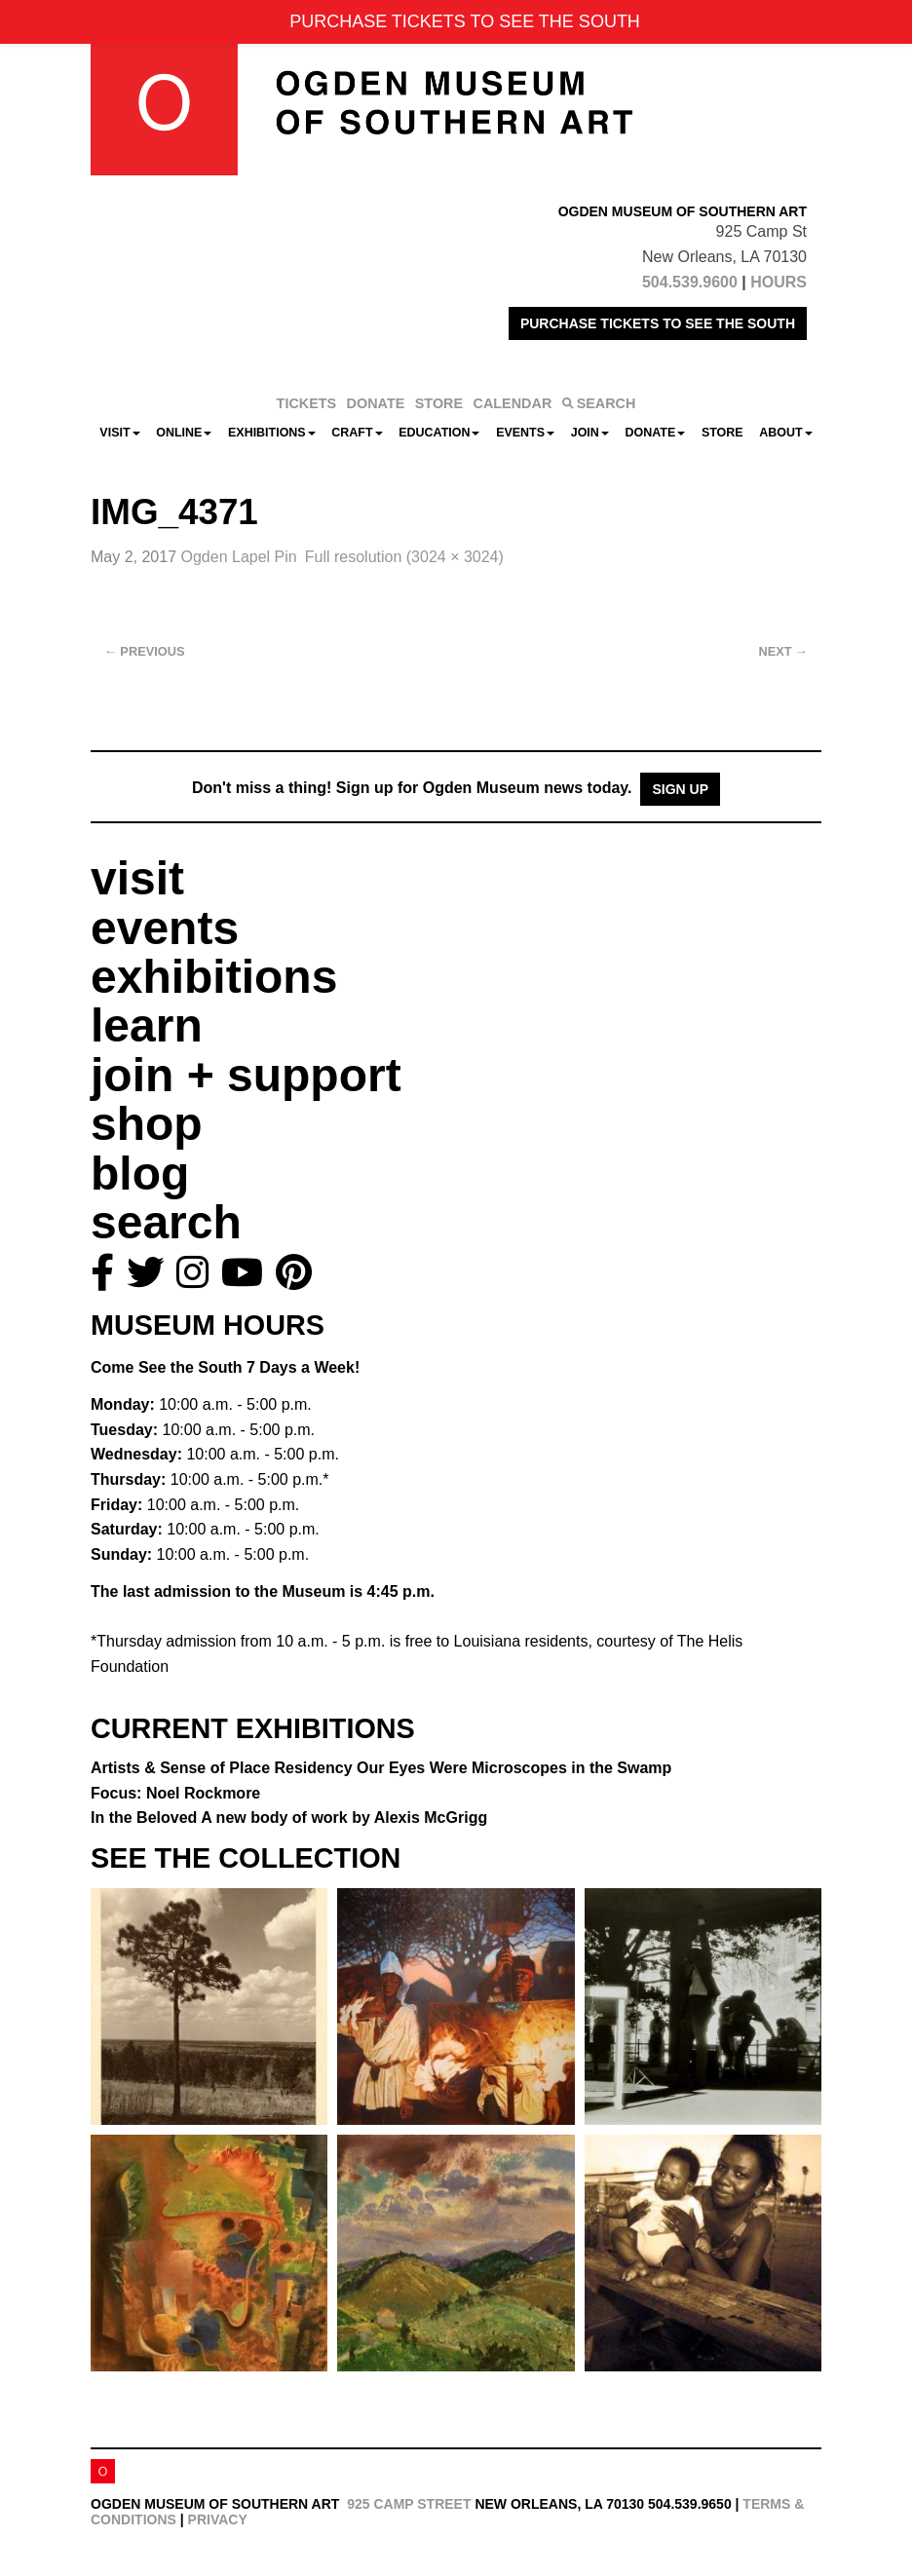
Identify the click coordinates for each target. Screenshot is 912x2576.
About (785, 432)
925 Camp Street (409, 2504)
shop (147, 1124)
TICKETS (307, 403)
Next (783, 651)
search (166, 1222)
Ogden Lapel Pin (239, 557)
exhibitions (214, 977)
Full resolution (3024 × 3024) (404, 557)
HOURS (778, 282)
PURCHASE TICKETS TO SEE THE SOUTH (657, 323)
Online (183, 432)
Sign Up (680, 789)
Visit (119, 432)
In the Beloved (289, 1817)
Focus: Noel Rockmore (175, 1793)
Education (439, 432)
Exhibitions (272, 432)
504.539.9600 (690, 282)
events (165, 928)
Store (722, 432)
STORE (439, 403)
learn (147, 1025)
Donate (655, 432)
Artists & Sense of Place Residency (381, 1768)
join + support (246, 1075)
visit (137, 878)
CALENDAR (513, 403)
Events (525, 432)
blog (140, 1173)
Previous (144, 651)
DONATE (376, 403)
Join (590, 432)
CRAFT (356, 432)
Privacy (217, 2519)
